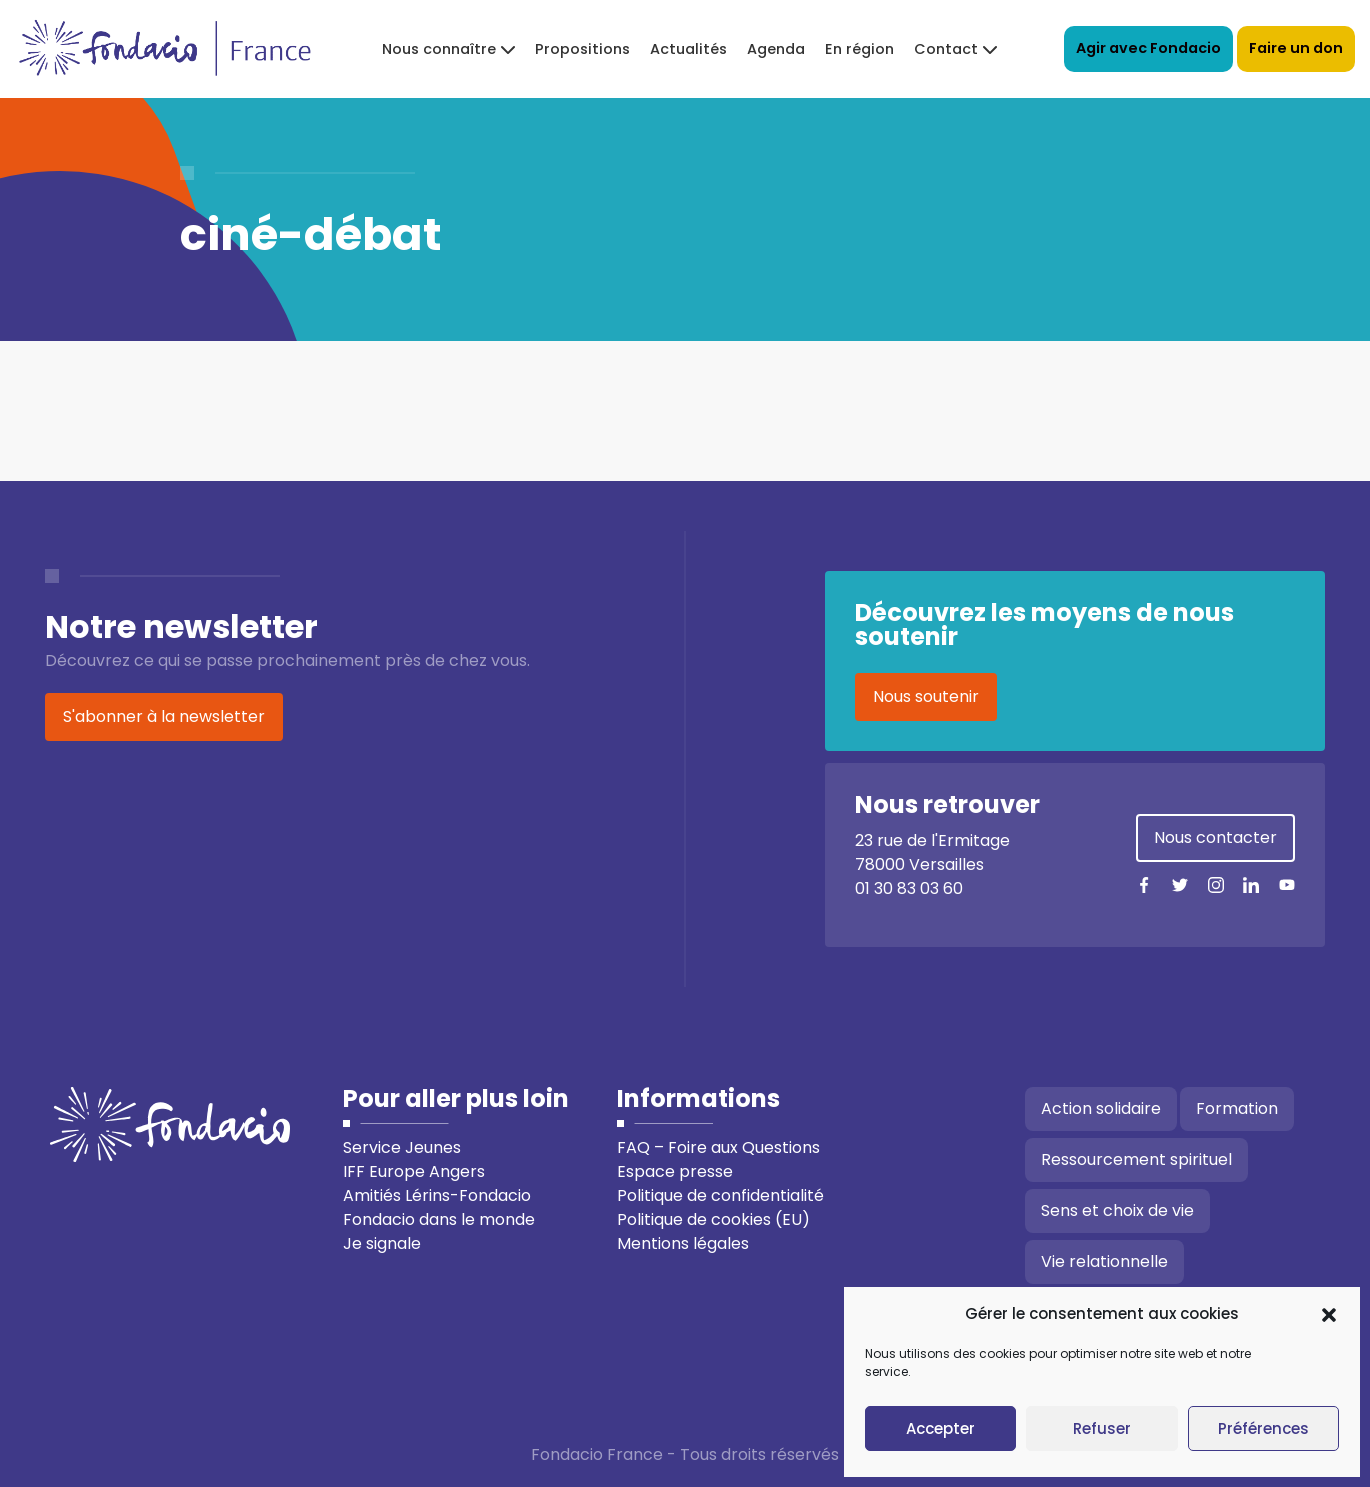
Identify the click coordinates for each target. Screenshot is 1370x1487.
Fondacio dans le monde (439, 1219)
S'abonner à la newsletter (164, 716)
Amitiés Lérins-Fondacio (437, 1195)
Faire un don (1296, 48)
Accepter (940, 1428)
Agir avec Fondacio (1148, 48)
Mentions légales (683, 1243)
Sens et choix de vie (1117, 1210)
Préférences (1263, 1428)
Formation (1237, 1108)
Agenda (776, 49)
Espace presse (675, 1171)
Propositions (582, 49)
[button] (1329, 1314)
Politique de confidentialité (720, 1195)
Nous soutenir (926, 696)
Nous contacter (1215, 837)
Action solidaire (1101, 1108)
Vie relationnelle (1104, 1261)
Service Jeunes (402, 1147)
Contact (946, 49)
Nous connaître (439, 49)
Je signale (382, 1243)
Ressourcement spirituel (1136, 1159)
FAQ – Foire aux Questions (718, 1147)
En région (859, 49)
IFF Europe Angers (414, 1171)
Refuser (1102, 1428)
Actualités (688, 49)
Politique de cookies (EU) (713, 1219)
